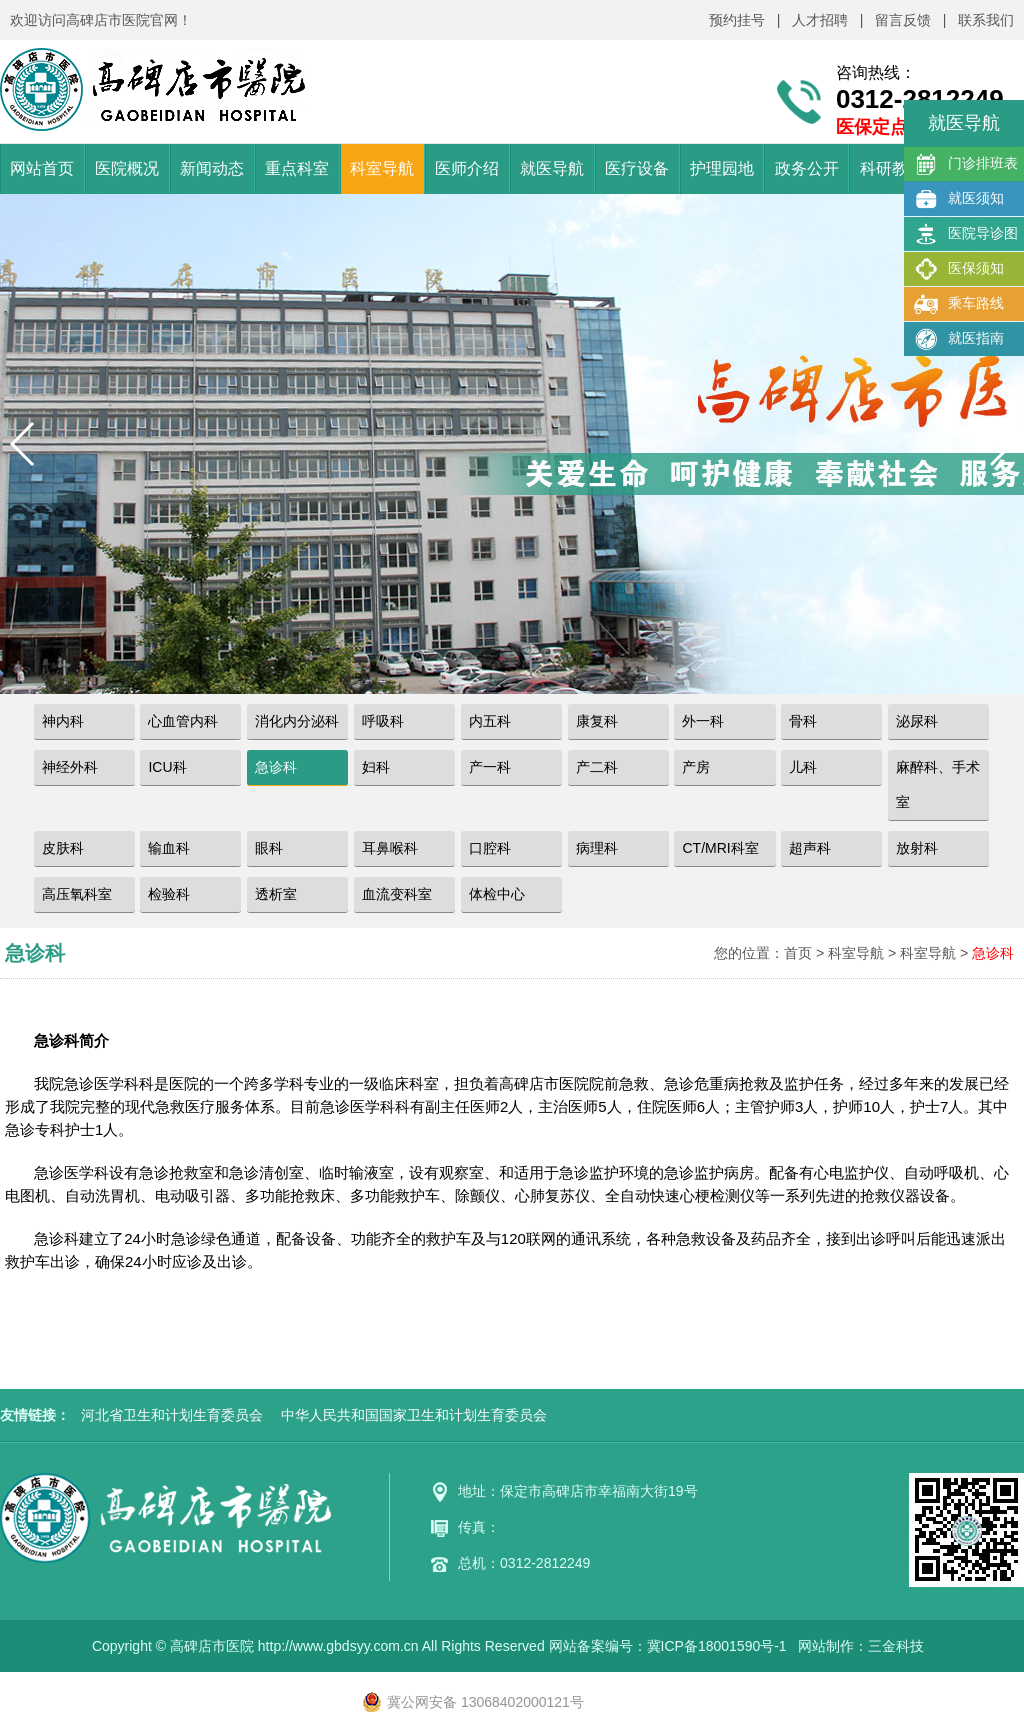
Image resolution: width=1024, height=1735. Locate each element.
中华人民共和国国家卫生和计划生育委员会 (414, 1415)
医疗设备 (637, 168)
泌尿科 (917, 721)
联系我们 (986, 20)
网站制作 (826, 1646)
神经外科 (70, 767)
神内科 (63, 721)
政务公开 (807, 168)
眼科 (269, 848)
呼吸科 (383, 721)
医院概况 (127, 168)
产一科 (490, 767)
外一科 (703, 721)
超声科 (810, 848)
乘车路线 (959, 304)
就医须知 (959, 199)
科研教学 (892, 168)
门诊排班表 (966, 164)
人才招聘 (820, 20)
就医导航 (552, 168)
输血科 (169, 848)
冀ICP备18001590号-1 (717, 1646)
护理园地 (722, 168)
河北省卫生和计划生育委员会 (172, 1415)
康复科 (597, 721)
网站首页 (42, 168)
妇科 (376, 767)
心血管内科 (183, 721)
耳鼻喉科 (390, 848)
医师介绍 (467, 168)
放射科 (917, 848)
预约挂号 (737, 20)
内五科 (490, 721)
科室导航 (382, 168)
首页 (798, 953)
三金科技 (896, 1646)
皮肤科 (63, 848)
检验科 (169, 894)
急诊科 (276, 767)
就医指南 (959, 339)
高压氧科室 (77, 894)
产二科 (597, 767)
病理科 (597, 848)
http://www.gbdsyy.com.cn (338, 1646)
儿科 (803, 767)
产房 (696, 767)
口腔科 (490, 848)
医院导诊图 (966, 234)
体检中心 (497, 894)
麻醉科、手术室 (938, 784)
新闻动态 (212, 168)
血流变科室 (397, 894)
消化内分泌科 (297, 721)
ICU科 (167, 767)
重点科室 (297, 168)
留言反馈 (903, 20)
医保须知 (959, 269)
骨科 (803, 721)
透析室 (276, 894)
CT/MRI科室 (720, 848)
